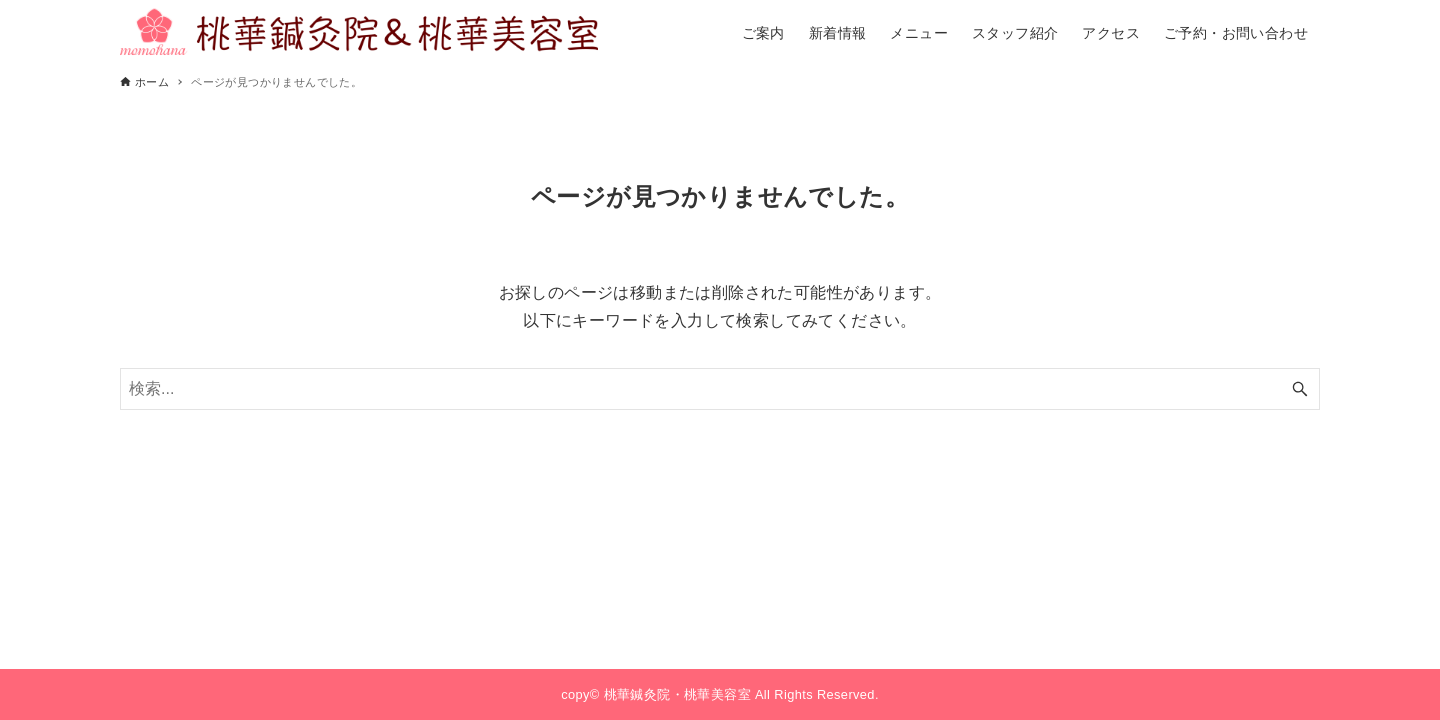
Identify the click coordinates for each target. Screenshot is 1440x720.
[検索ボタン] (1300, 389)
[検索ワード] (720, 389)
